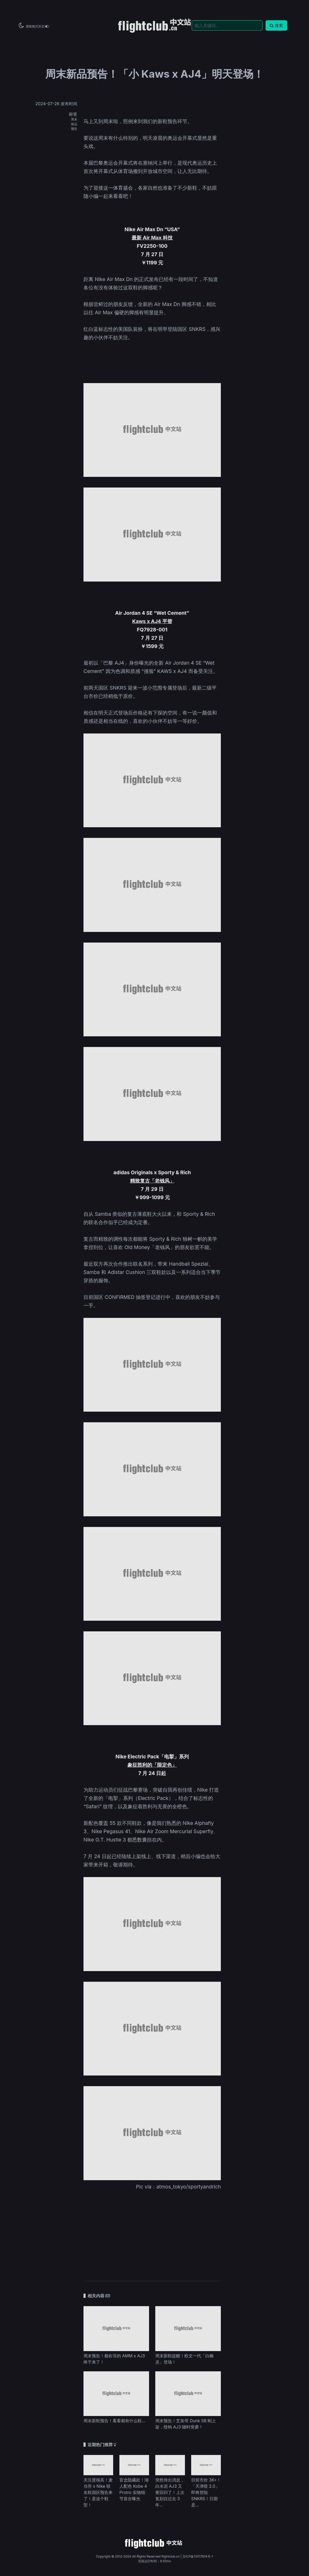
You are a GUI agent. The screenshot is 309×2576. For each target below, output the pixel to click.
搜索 (276, 25)
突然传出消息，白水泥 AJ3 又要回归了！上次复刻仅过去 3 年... (169, 2492)
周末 (74, 119)
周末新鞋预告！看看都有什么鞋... (114, 2420)
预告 (74, 129)
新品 (74, 124)
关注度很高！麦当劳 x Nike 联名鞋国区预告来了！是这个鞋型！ (98, 2492)
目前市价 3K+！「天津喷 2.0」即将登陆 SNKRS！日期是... (206, 2492)
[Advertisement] (152, 2232)
